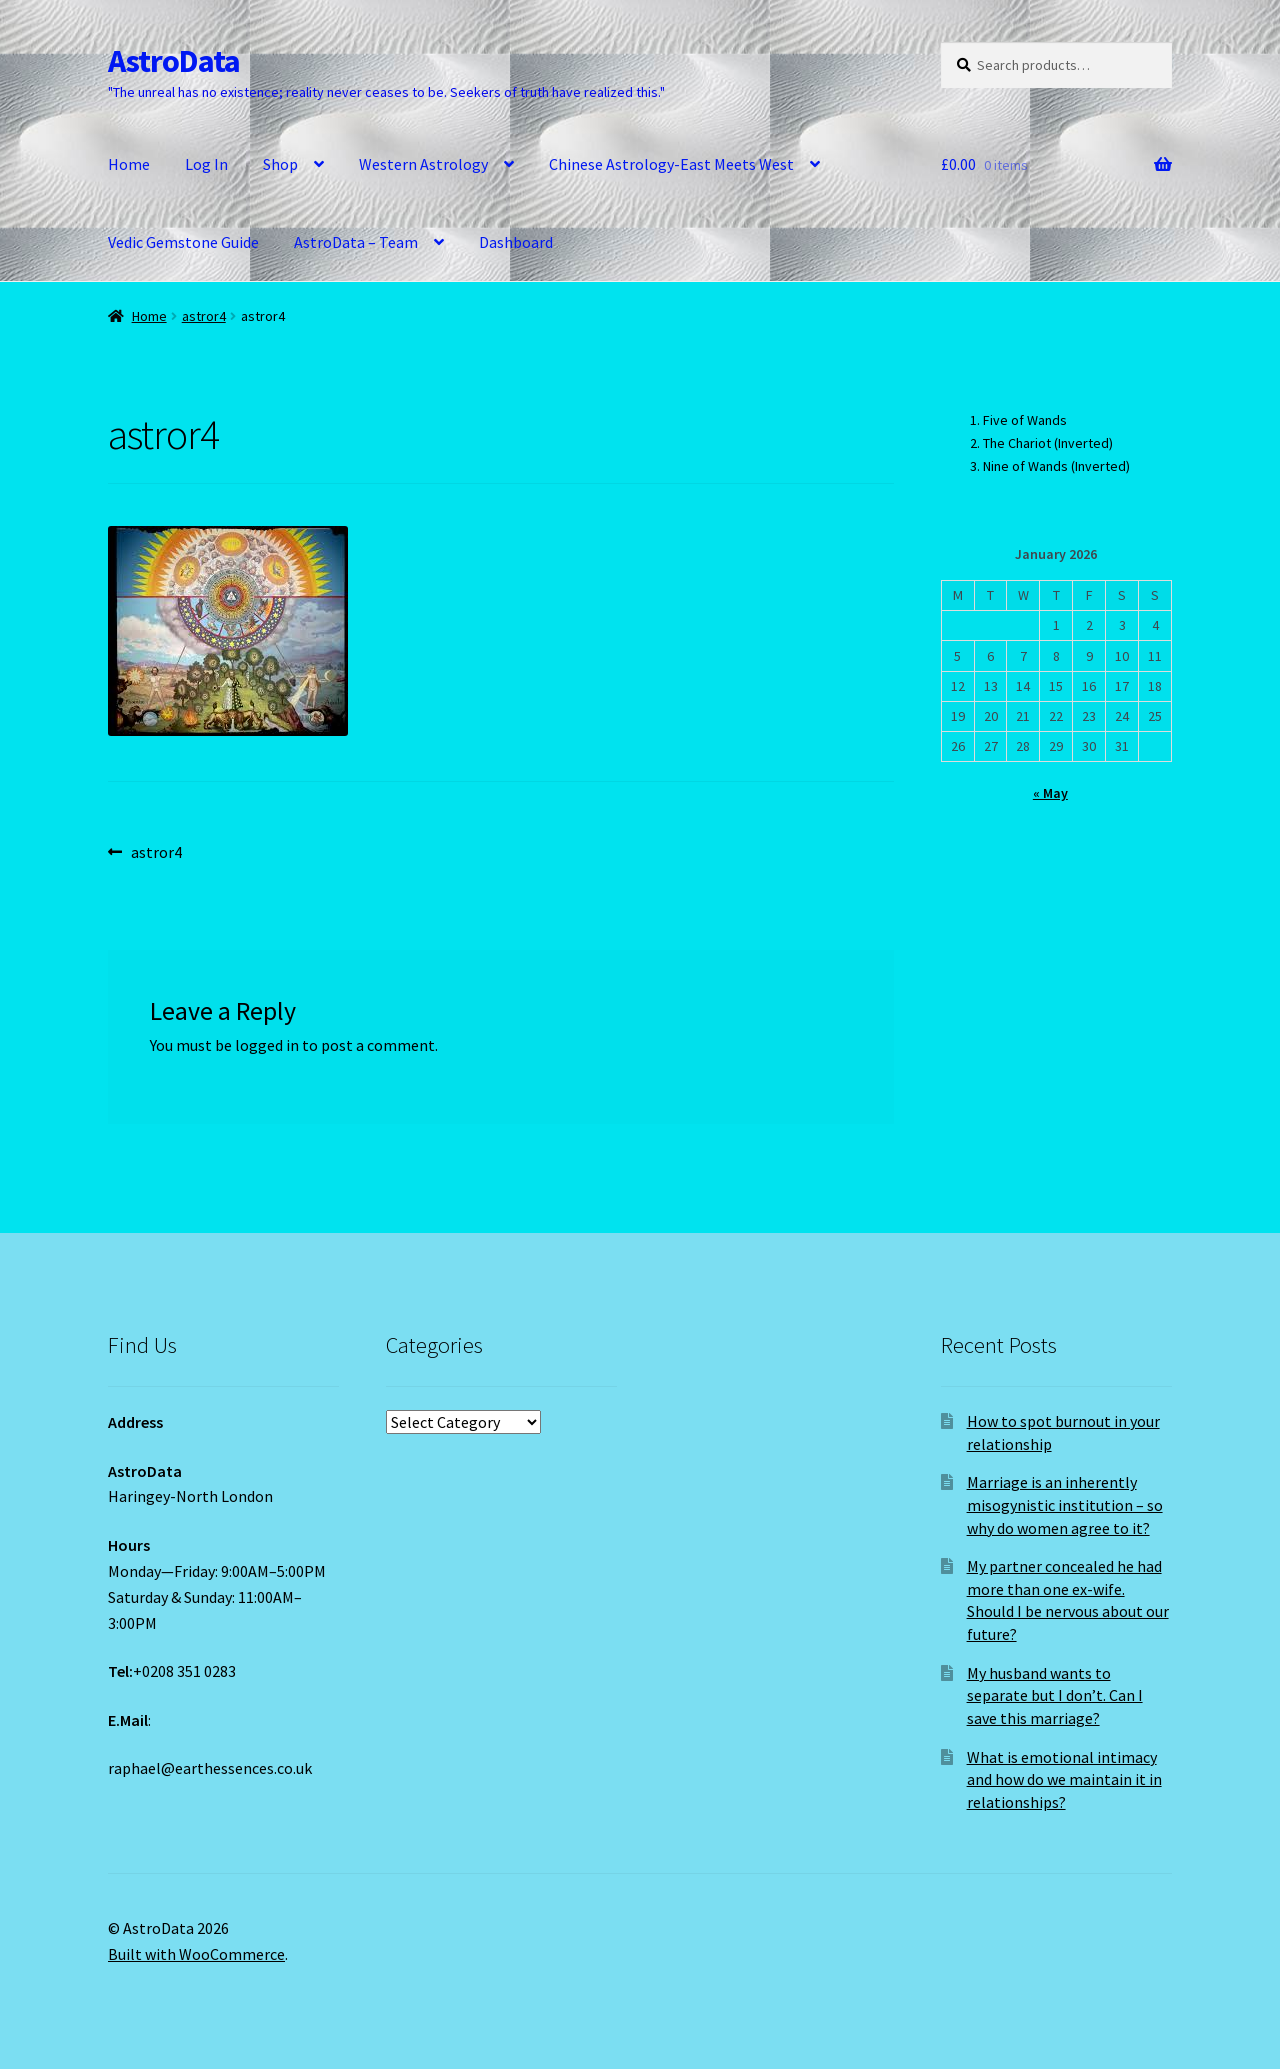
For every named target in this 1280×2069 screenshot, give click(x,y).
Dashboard (516, 242)
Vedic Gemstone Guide (183, 242)
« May (1050, 793)
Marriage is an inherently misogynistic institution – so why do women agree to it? (1065, 1504)
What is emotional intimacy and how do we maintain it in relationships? (1064, 1779)
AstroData (174, 61)
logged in (267, 1045)
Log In (206, 164)
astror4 (204, 316)
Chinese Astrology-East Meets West (671, 164)
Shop (280, 164)
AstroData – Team (356, 242)
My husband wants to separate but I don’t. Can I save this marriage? (1055, 1695)
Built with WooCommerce (196, 1954)
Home (129, 164)
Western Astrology (423, 164)
